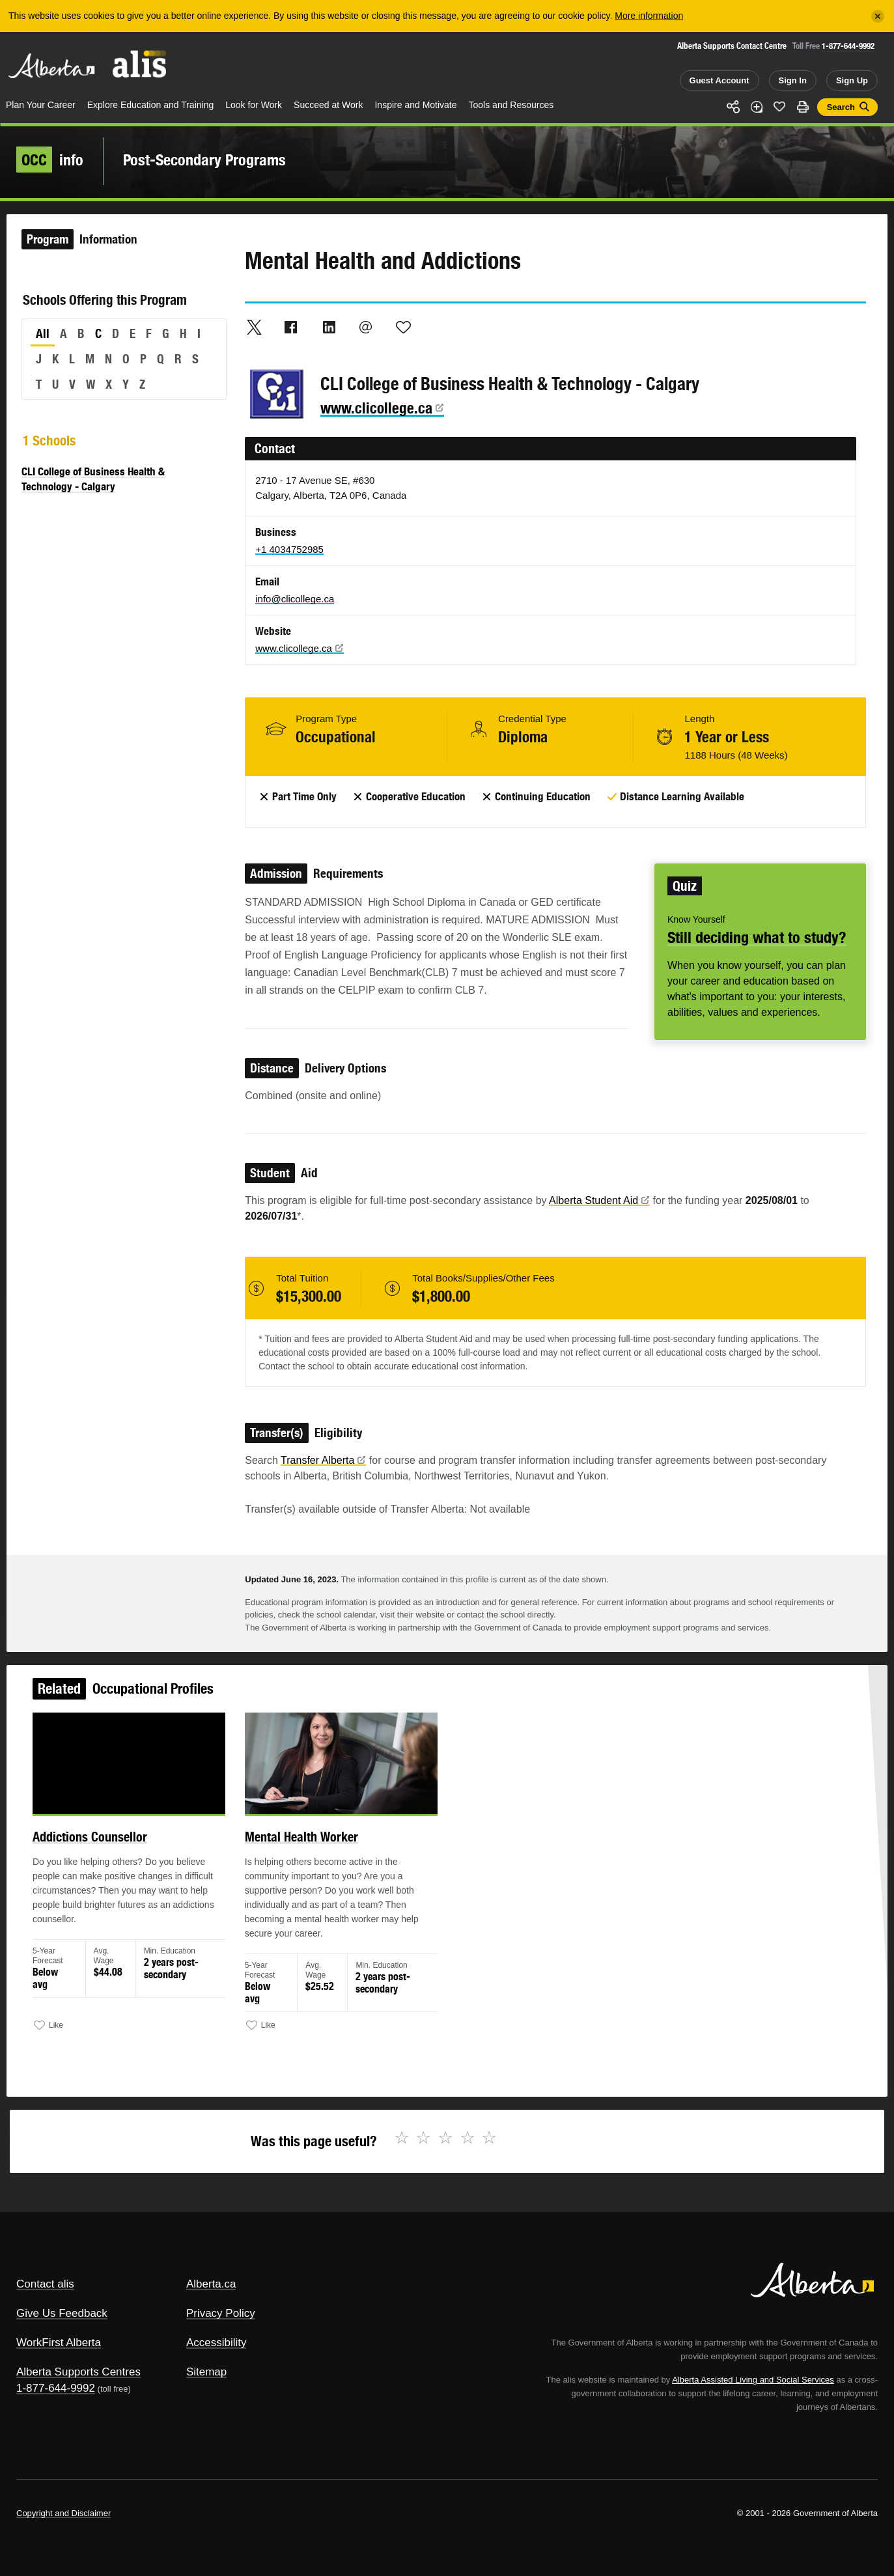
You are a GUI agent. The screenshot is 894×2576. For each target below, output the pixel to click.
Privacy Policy (220, 2313)
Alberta (51, 66)
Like (779, 106)
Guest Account (719, 80)
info (49, 159)
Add (756, 106)
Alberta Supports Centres (78, 2372)
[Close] (877, 16)
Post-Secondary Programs (204, 159)
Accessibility (216, 2342)
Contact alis (45, 2284)
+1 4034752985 (289, 549)
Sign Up (852, 80)
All (42, 333)
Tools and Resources (511, 105)
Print (803, 106)
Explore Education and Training (150, 105)
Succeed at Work (328, 105)
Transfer (323, 1460)
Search (841, 107)
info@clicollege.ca (294, 598)
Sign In (793, 80)
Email (366, 326)
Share (733, 106)
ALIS (140, 64)
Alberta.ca (211, 2284)
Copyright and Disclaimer (63, 2513)
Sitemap (206, 2372)
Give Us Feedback (61, 2313)
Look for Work (253, 105)
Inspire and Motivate (415, 105)
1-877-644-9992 (848, 46)
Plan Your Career (41, 105)
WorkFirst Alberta (58, 2342)
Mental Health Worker (315, 1854)
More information (649, 15)
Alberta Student (599, 1200)
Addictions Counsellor (125, 1854)
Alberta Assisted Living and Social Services (753, 2380)
